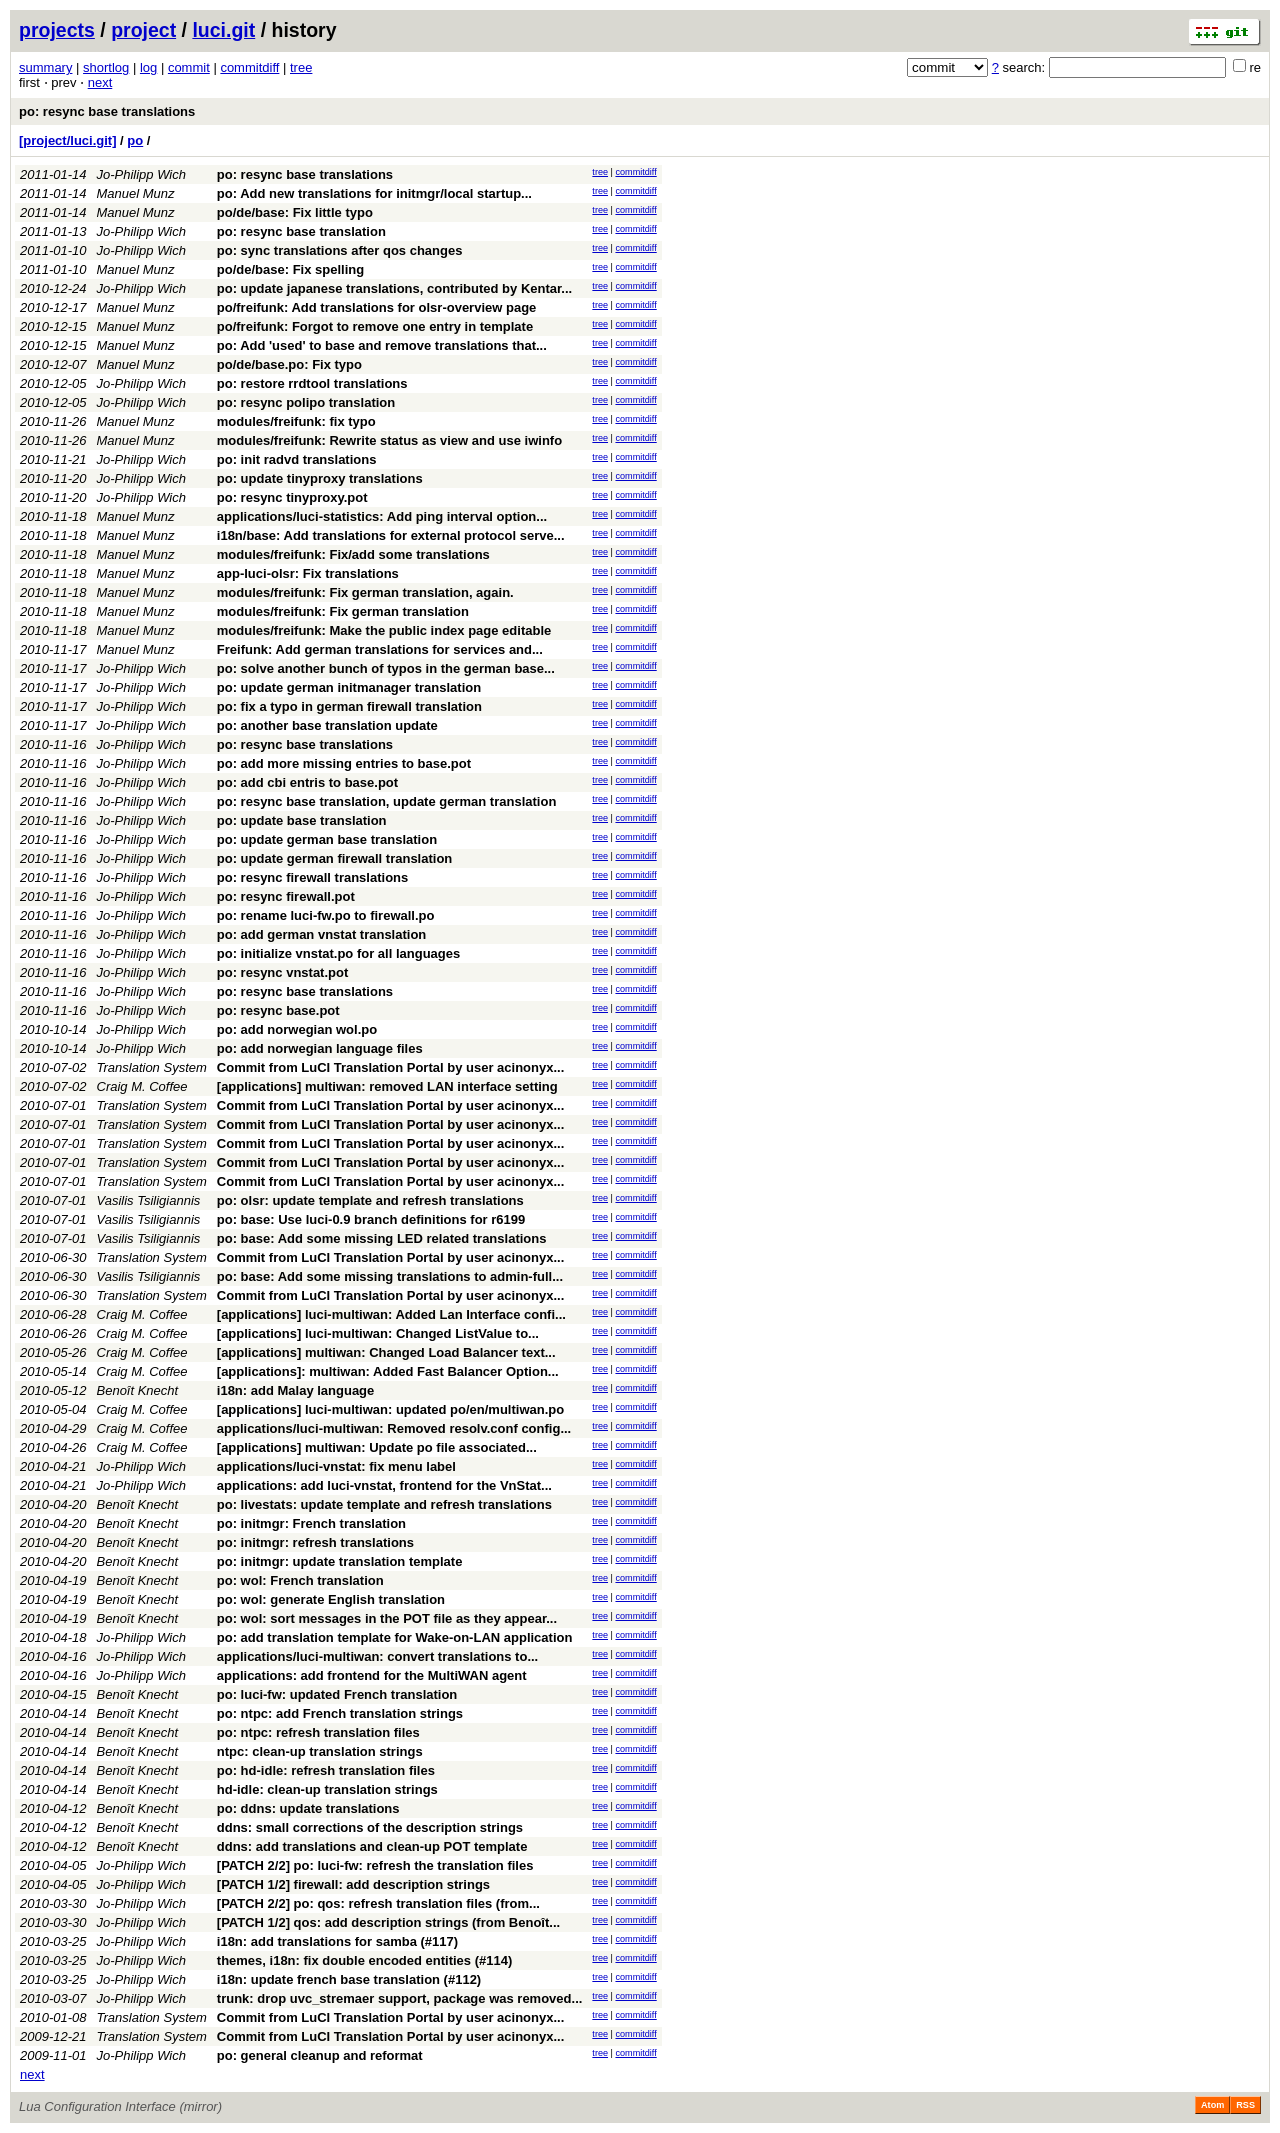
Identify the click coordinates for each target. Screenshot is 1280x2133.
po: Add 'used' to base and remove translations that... (382, 345)
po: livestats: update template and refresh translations (384, 1504)
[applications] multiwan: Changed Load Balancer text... (386, 1352)
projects (57, 30)
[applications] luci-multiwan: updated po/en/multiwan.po (390, 1409)
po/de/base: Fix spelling (290, 269)
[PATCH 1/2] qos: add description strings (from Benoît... (388, 1922)
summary (45, 67)
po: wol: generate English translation (331, 1599)
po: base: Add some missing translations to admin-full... (390, 1276)
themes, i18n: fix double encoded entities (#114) (364, 1960)
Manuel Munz (136, 193)
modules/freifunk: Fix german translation (343, 611)
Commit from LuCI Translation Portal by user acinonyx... (390, 1067)
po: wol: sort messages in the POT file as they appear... (387, 1618)
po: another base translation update (327, 725)
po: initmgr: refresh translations (315, 1542)
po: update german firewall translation (334, 858)
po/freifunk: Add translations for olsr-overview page (377, 307)
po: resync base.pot (278, 1010)
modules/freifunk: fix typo (296, 421)
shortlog (106, 67)
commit (189, 67)
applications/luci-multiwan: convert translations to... (377, 1656)
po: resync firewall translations (312, 877)
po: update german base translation (327, 839)
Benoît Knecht (138, 1390)
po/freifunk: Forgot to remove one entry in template (375, 326)
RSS (1245, 2105)
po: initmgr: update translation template (340, 1561)
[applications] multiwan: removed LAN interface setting (387, 1086)
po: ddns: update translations (308, 1808)
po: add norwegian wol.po (297, 1029)
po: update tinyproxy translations (320, 478)
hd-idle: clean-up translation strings (327, 1789)
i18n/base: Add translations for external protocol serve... (391, 535)
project (143, 30)
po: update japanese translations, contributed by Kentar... (394, 288)
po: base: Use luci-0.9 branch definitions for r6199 (371, 1219)
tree (301, 67)
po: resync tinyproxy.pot (292, 497)
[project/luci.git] (68, 140)
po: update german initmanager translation (349, 687)
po (135, 140)
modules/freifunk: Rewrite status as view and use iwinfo (389, 440)
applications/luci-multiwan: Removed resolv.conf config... (394, 1428)
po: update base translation (302, 820)
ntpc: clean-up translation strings (320, 1751)
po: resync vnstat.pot (282, 972)
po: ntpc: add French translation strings (340, 1713)
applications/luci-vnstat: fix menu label (336, 1466)
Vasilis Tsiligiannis (149, 1200)
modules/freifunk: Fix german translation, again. (365, 592)
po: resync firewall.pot (286, 896)
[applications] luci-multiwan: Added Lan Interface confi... (391, 1314)
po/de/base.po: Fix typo (289, 364)
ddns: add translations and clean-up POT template (372, 1846)
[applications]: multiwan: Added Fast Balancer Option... (388, 1371)
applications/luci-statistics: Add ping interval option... (382, 516)
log (148, 67)
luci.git (223, 30)
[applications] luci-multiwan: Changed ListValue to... (378, 1333)
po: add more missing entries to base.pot (344, 763)
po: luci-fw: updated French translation (337, 1694)
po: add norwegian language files (320, 1048)
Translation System (152, 1067)
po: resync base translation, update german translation (387, 801)
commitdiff (249, 67)
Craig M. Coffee (142, 1086)
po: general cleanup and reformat (320, 2055)
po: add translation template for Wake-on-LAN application (395, 1637)
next (100, 82)
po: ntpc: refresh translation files (318, 1732)
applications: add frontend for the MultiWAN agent (372, 1675)
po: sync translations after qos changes (340, 250)
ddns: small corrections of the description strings (370, 1827)
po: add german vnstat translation (321, 934)
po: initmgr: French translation (311, 1523)
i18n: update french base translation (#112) (349, 1979)
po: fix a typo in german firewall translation (349, 706)
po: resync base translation (301, 231)
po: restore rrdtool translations (312, 383)
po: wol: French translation (300, 1580)
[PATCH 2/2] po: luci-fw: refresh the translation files (375, 1865)
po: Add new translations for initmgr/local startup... (374, 193)
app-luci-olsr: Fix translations (308, 573)
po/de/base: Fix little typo (295, 212)
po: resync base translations (107, 111)
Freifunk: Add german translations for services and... (380, 649)
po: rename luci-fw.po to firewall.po (326, 915)
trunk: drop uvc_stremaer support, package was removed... (400, 1998)
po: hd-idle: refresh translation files (326, 1770)
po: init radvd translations (297, 459)
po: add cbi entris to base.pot (307, 782)
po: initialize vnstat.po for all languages (338, 953)
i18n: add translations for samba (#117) (337, 1941)
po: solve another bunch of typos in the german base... (386, 668)
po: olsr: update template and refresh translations (370, 1200)
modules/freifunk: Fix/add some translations (353, 554)
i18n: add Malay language (296, 1390)
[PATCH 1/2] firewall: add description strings (353, 1884)
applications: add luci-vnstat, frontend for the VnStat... (384, 1485)
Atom (1212, 2105)
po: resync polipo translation (306, 402)
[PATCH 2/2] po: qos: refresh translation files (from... (378, 1903)
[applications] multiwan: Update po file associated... (377, 1447)
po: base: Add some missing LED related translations (382, 1238)
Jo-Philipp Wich (141, 174)
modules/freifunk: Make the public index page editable (384, 630)
